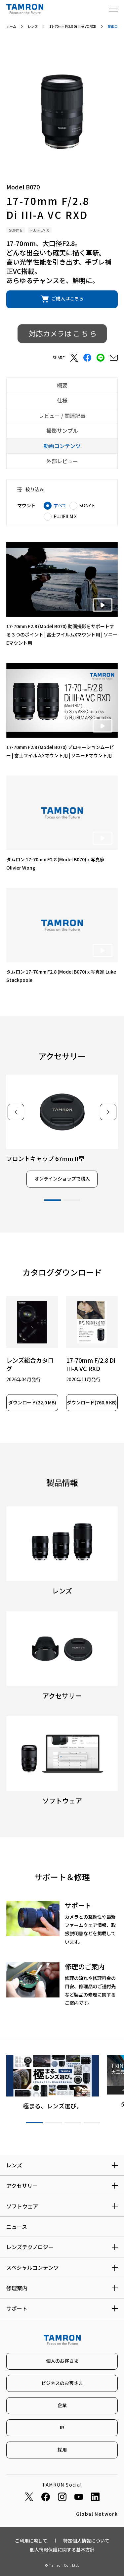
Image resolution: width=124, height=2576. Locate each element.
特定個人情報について (86, 2540)
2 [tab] (71, 1200)
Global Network (97, 2514)
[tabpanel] (62, 1131)
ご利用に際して (31, 2540)
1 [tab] (52, 1200)
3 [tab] (72, 2122)
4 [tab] (92, 2122)
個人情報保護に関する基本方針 (62, 2549)
